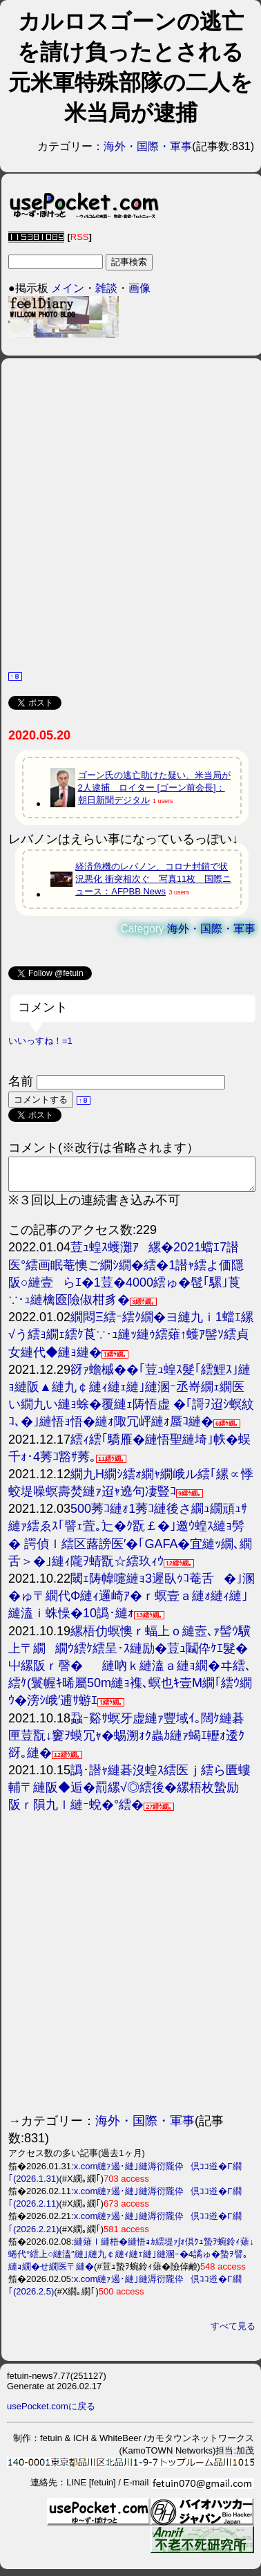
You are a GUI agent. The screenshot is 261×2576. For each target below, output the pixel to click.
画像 (139, 288)
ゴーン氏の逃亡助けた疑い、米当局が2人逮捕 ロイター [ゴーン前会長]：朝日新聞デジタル (154, 787)
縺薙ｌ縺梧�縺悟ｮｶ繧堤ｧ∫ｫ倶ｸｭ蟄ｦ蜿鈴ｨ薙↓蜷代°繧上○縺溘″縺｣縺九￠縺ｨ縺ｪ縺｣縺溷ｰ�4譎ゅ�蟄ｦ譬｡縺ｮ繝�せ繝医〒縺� (131, 2260)
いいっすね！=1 (40, 1041)
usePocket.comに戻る (51, 2412)
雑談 (106, 288)
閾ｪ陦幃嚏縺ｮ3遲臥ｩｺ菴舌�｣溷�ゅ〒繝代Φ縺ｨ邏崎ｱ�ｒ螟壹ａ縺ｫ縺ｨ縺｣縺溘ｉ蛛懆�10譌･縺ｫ (131, 1602)
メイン (67, 288)
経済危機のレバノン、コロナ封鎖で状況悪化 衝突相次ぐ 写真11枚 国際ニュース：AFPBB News (153, 878)
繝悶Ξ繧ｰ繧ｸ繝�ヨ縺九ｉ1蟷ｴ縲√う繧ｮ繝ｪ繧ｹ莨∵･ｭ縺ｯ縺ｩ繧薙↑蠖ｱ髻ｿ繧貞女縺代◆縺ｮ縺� (130, 1340)
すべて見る (233, 2332)
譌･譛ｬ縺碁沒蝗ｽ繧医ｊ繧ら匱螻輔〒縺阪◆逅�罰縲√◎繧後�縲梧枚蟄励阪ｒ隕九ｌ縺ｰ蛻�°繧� (129, 1793)
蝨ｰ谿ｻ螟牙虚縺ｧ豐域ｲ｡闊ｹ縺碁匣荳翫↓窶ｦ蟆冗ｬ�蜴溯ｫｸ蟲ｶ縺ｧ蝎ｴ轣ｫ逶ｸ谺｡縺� (126, 1742)
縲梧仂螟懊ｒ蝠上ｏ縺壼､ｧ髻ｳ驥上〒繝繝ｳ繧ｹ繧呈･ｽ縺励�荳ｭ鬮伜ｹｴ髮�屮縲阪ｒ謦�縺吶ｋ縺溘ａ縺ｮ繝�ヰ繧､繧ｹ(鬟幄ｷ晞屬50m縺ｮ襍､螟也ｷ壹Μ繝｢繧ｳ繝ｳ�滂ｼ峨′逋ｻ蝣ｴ (130, 1672)
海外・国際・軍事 (148, 146)
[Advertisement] (129, 513)
